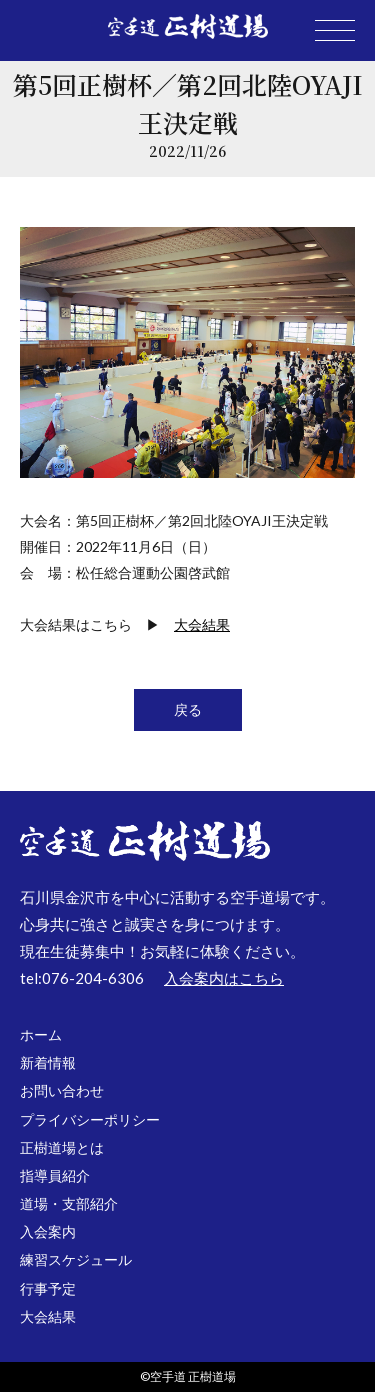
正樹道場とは (62, 1147)
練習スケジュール (76, 1259)
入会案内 (48, 1231)
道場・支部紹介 (69, 1203)
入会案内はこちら (224, 978)
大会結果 (202, 624)
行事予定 (48, 1288)
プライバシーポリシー (90, 1119)
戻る (188, 709)
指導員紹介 (55, 1175)
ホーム (41, 1034)
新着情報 (48, 1062)
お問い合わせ (62, 1090)
